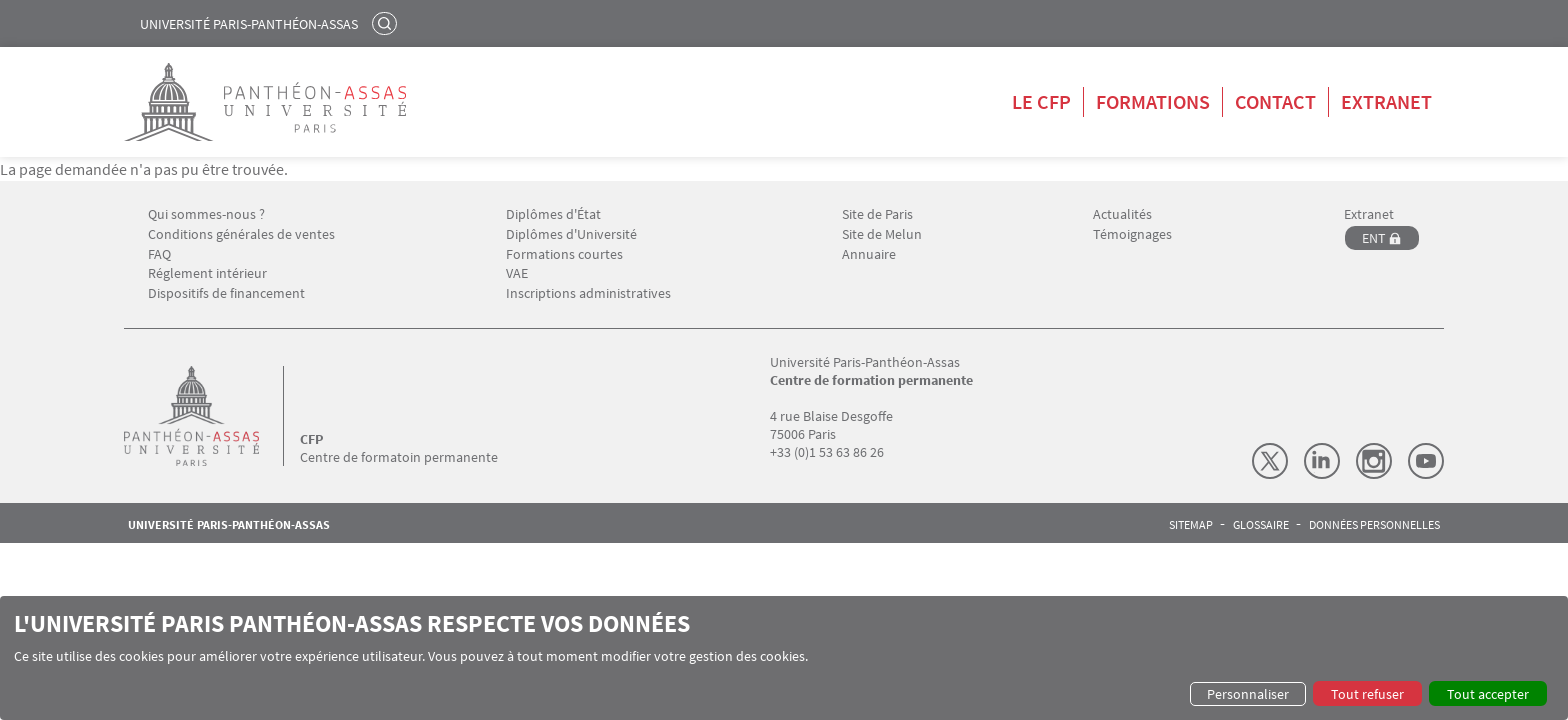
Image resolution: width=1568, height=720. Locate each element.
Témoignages (1132, 234)
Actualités (1122, 214)
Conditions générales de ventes (241, 234)
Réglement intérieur (207, 273)
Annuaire (869, 254)
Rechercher (387, 23)
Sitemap (1191, 525)
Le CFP (1041, 101)
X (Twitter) (1270, 461)
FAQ (159, 254)
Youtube (1426, 461)
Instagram (1374, 461)
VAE (517, 273)
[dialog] (784, 658)
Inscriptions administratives (588, 293)
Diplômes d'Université (571, 234)
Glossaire (1261, 525)
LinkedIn (1322, 461)
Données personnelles (1374, 525)
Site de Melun (882, 234)
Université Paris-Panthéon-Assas (249, 24)
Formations (1153, 101)
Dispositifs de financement (226, 293)
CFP (311, 439)
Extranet (1386, 101)
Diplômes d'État (553, 214)
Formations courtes (564, 254)
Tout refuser (1367, 694)
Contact (1275, 101)
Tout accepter (1488, 694)
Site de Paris (877, 214)
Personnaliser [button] (1248, 694)
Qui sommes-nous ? (206, 214)
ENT (1374, 238)
